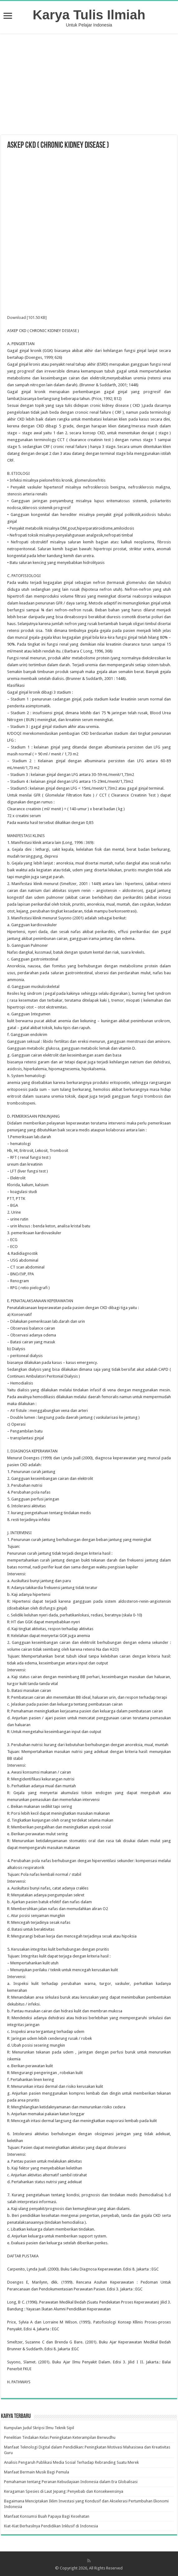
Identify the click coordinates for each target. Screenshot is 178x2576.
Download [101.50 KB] (27, 317)
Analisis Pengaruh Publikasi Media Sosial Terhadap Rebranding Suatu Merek (71, 2462)
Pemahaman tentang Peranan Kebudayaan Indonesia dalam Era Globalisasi (71, 2481)
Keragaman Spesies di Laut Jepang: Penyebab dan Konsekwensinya (63, 2491)
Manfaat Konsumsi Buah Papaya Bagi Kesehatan (46, 2516)
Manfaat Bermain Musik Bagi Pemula (36, 2472)
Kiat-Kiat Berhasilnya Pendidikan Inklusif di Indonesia (51, 2526)
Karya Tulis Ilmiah (89, 14)
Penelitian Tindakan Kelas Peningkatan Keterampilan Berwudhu (59, 2437)
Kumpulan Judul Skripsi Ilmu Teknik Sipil (39, 2427)
